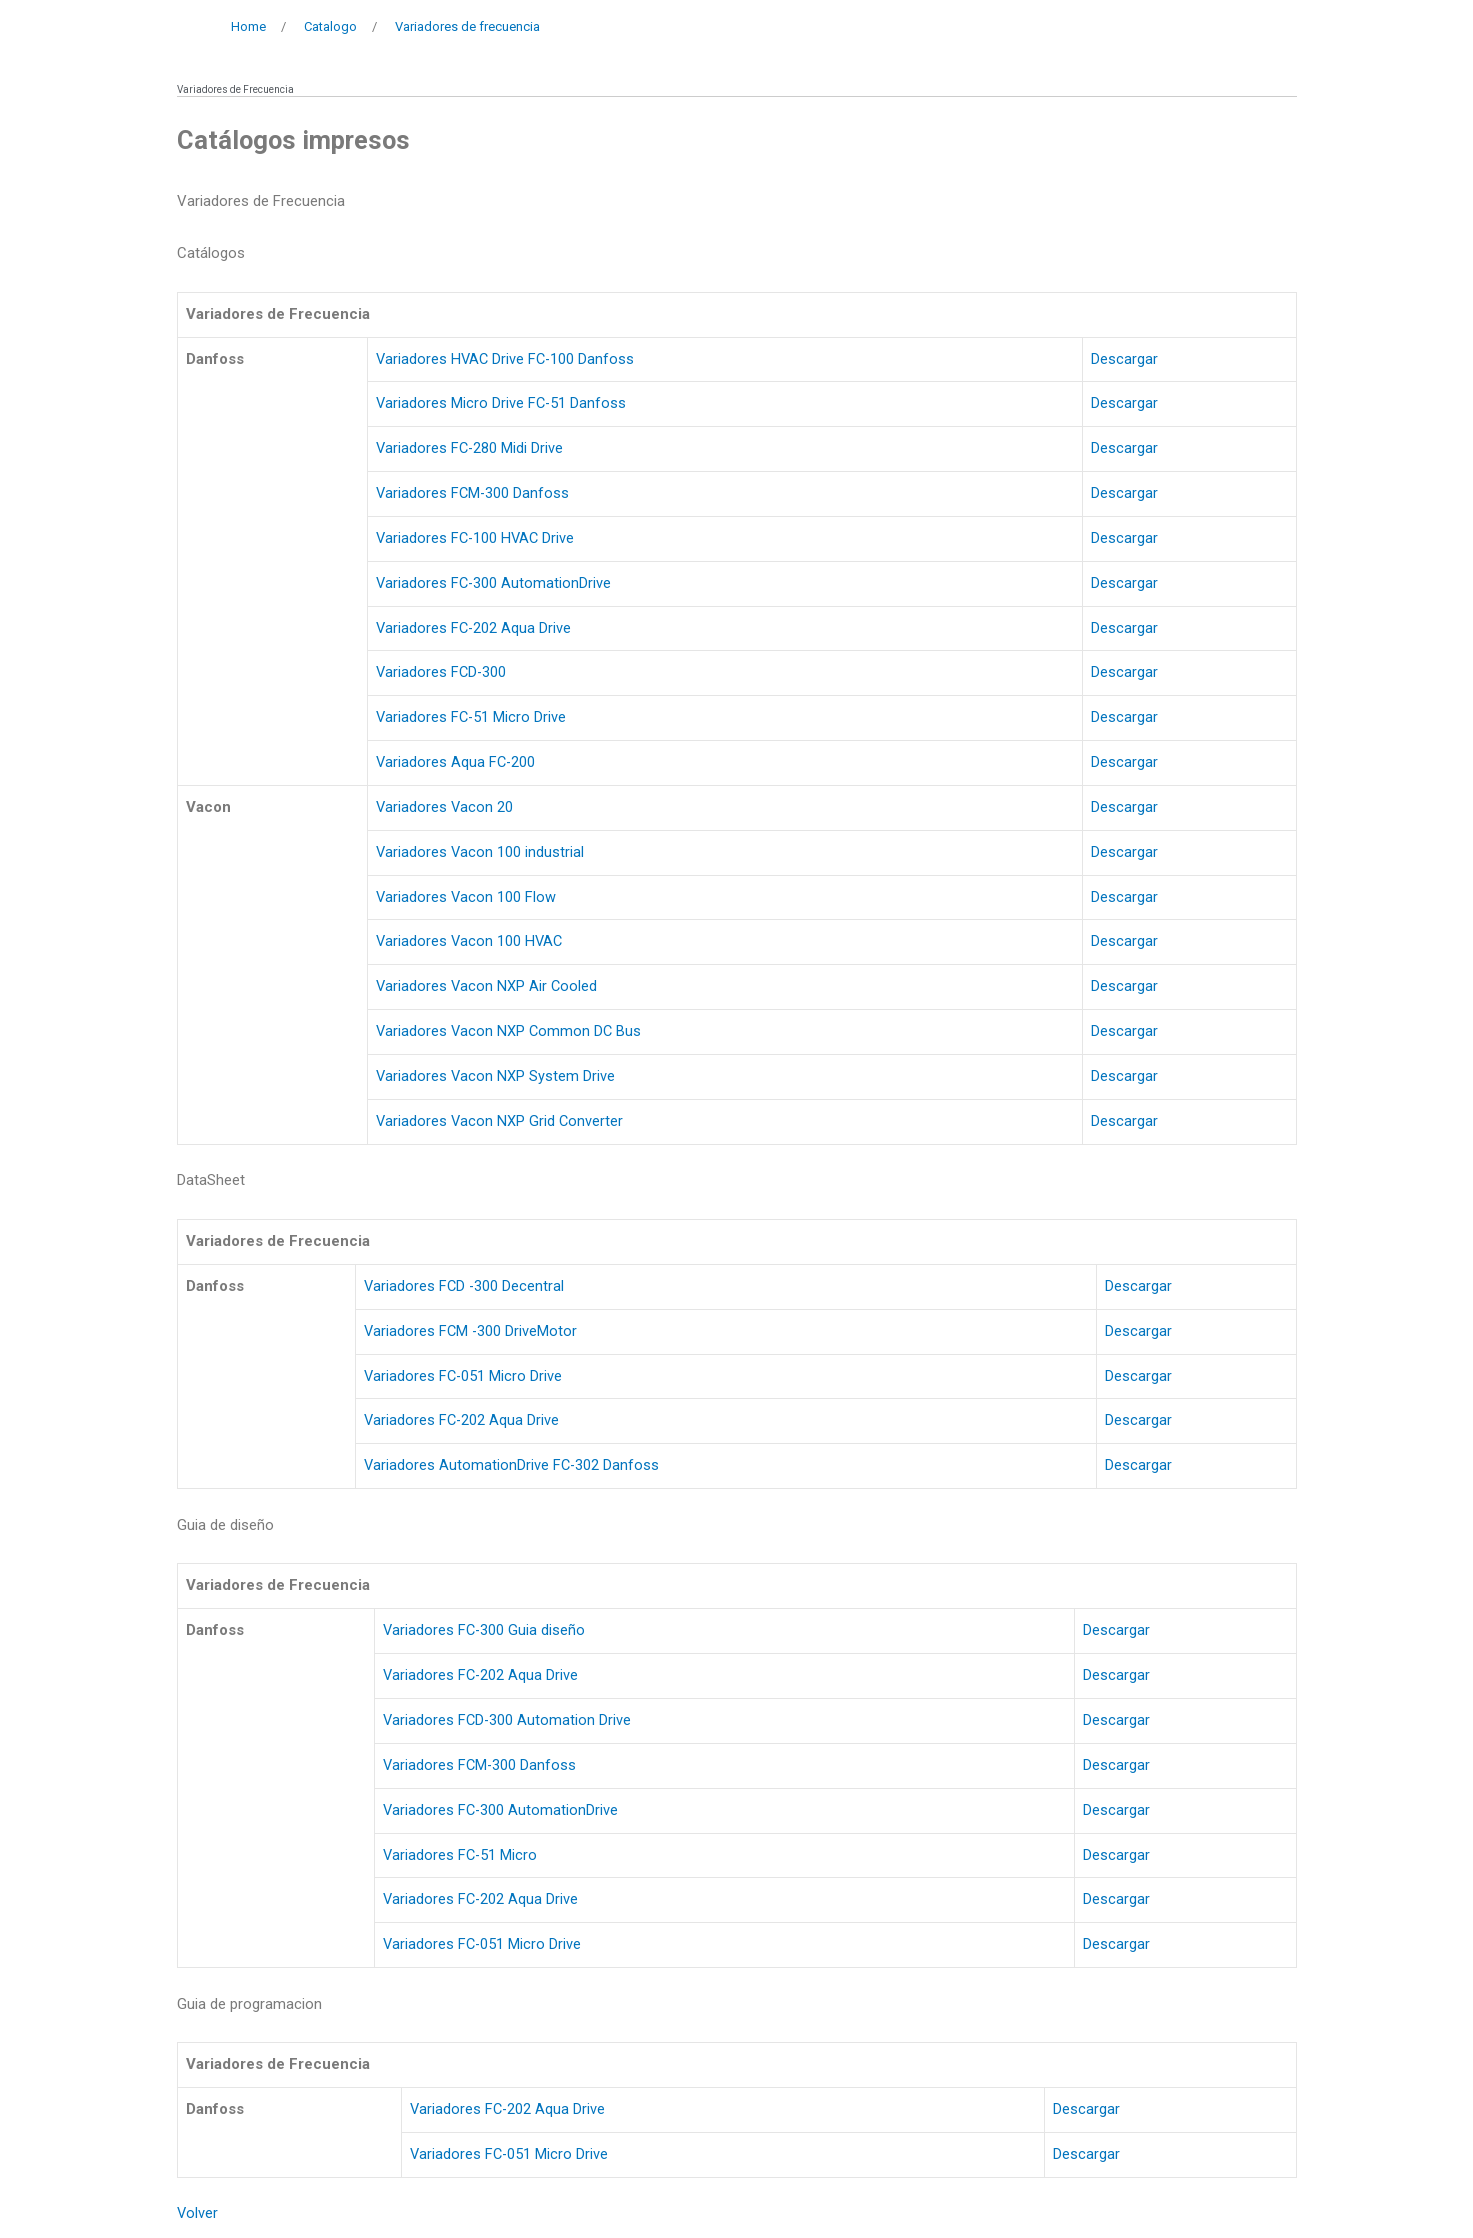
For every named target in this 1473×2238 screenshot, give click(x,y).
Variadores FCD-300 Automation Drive (507, 1720)
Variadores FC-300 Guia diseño (484, 1630)
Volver (198, 2213)
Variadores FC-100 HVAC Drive (475, 538)
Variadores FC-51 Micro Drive (470, 717)
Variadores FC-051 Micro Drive (463, 1376)
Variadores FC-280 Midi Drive (469, 448)
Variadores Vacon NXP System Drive (494, 1076)
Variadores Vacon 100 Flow (465, 897)
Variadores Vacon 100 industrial (479, 852)
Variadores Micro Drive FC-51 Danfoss (500, 403)
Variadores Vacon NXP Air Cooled (486, 986)
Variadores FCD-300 (440, 672)
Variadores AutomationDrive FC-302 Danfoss (512, 1465)
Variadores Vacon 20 (443, 807)
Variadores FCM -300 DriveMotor (471, 1331)
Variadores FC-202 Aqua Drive (473, 628)
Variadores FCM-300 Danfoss (472, 493)
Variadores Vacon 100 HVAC (469, 941)
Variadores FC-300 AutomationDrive (493, 583)
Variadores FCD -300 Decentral (464, 1286)
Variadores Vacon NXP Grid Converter (499, 1121)
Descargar (1126, 359)
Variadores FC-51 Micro (460, 1855)
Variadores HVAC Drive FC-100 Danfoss (505, 359)
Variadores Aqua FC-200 (455, 762)
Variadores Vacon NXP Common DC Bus (508, 1031)
